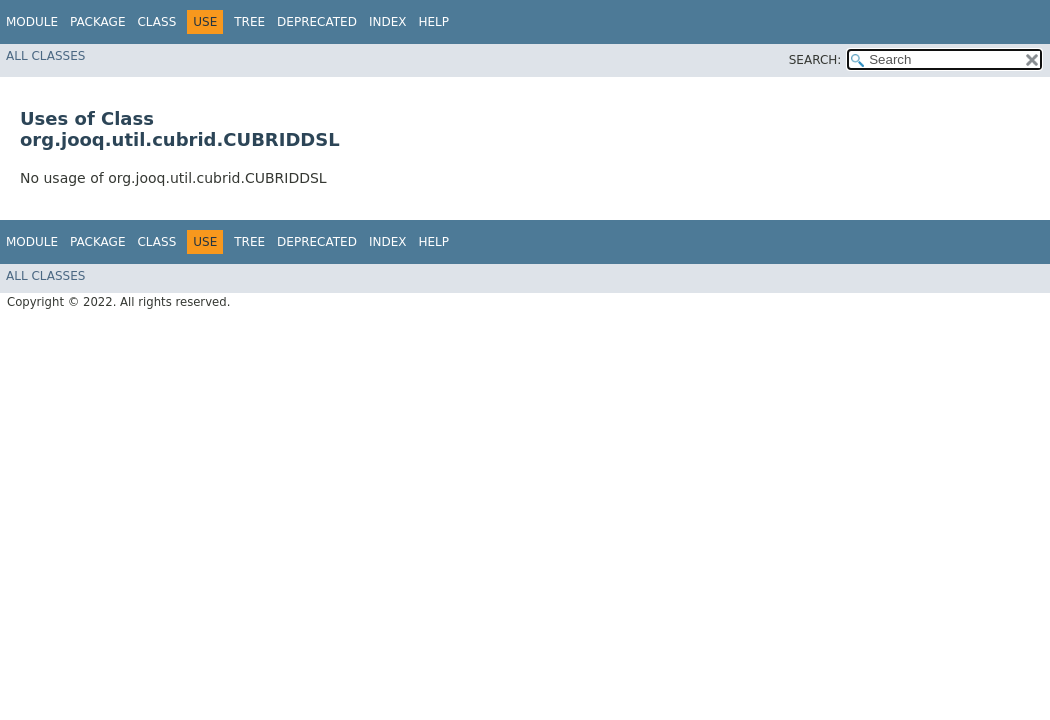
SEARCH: (815, 60)
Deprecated (317, 22)
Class (156, 22)
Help (433, 22)
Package (97, 22)
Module (32, 22)
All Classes (45, 56)
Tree (249, 22)
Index (388, 22)
